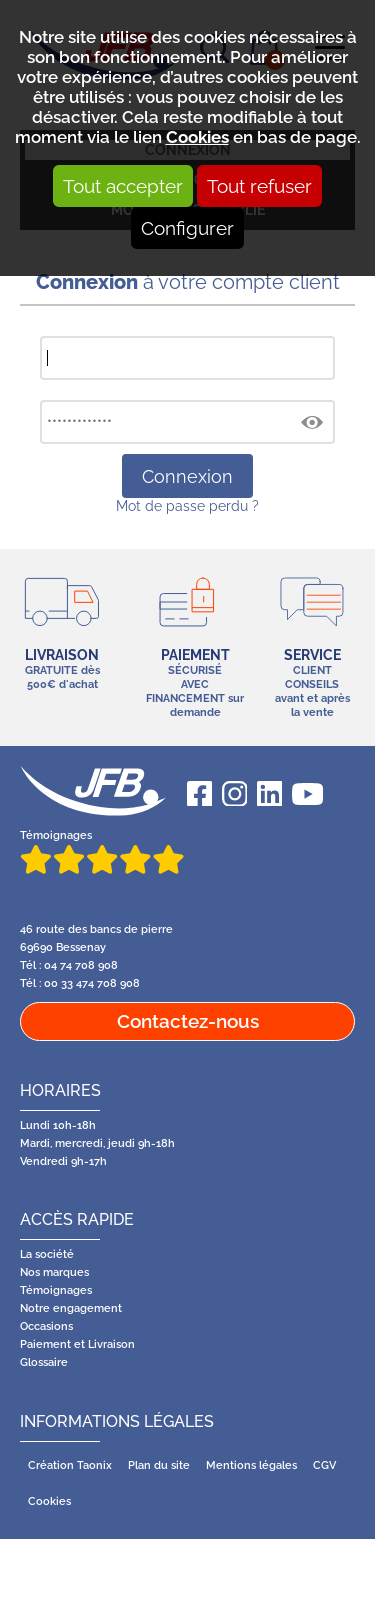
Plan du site (159, 1465)
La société (47, 1254)
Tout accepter (123, 186)
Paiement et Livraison (77, 1344)
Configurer (187, 228)
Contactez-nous (188, 1021)
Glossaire (44, 1362)
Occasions (46, 1326)
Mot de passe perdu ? (187, 506)
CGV (324, 1465)
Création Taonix (70, 1465)
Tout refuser (259, 186)
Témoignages (102, 851)
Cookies (197, 137)
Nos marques (54, 1272)
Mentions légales (251, 1465)
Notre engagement (71, 1308)
